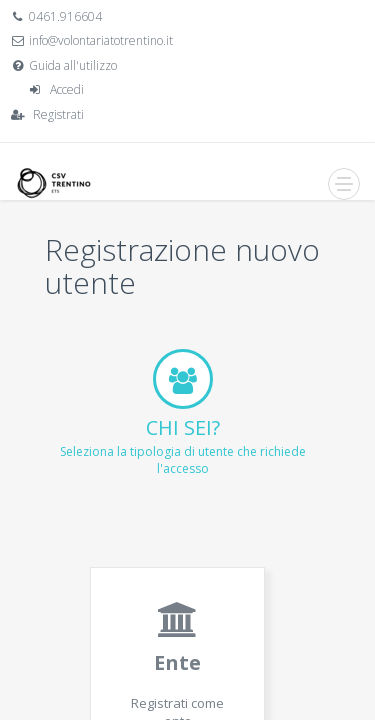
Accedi (67, 89)
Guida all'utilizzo (73, 65)
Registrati (58, 114)
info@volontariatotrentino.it (101, 40)
